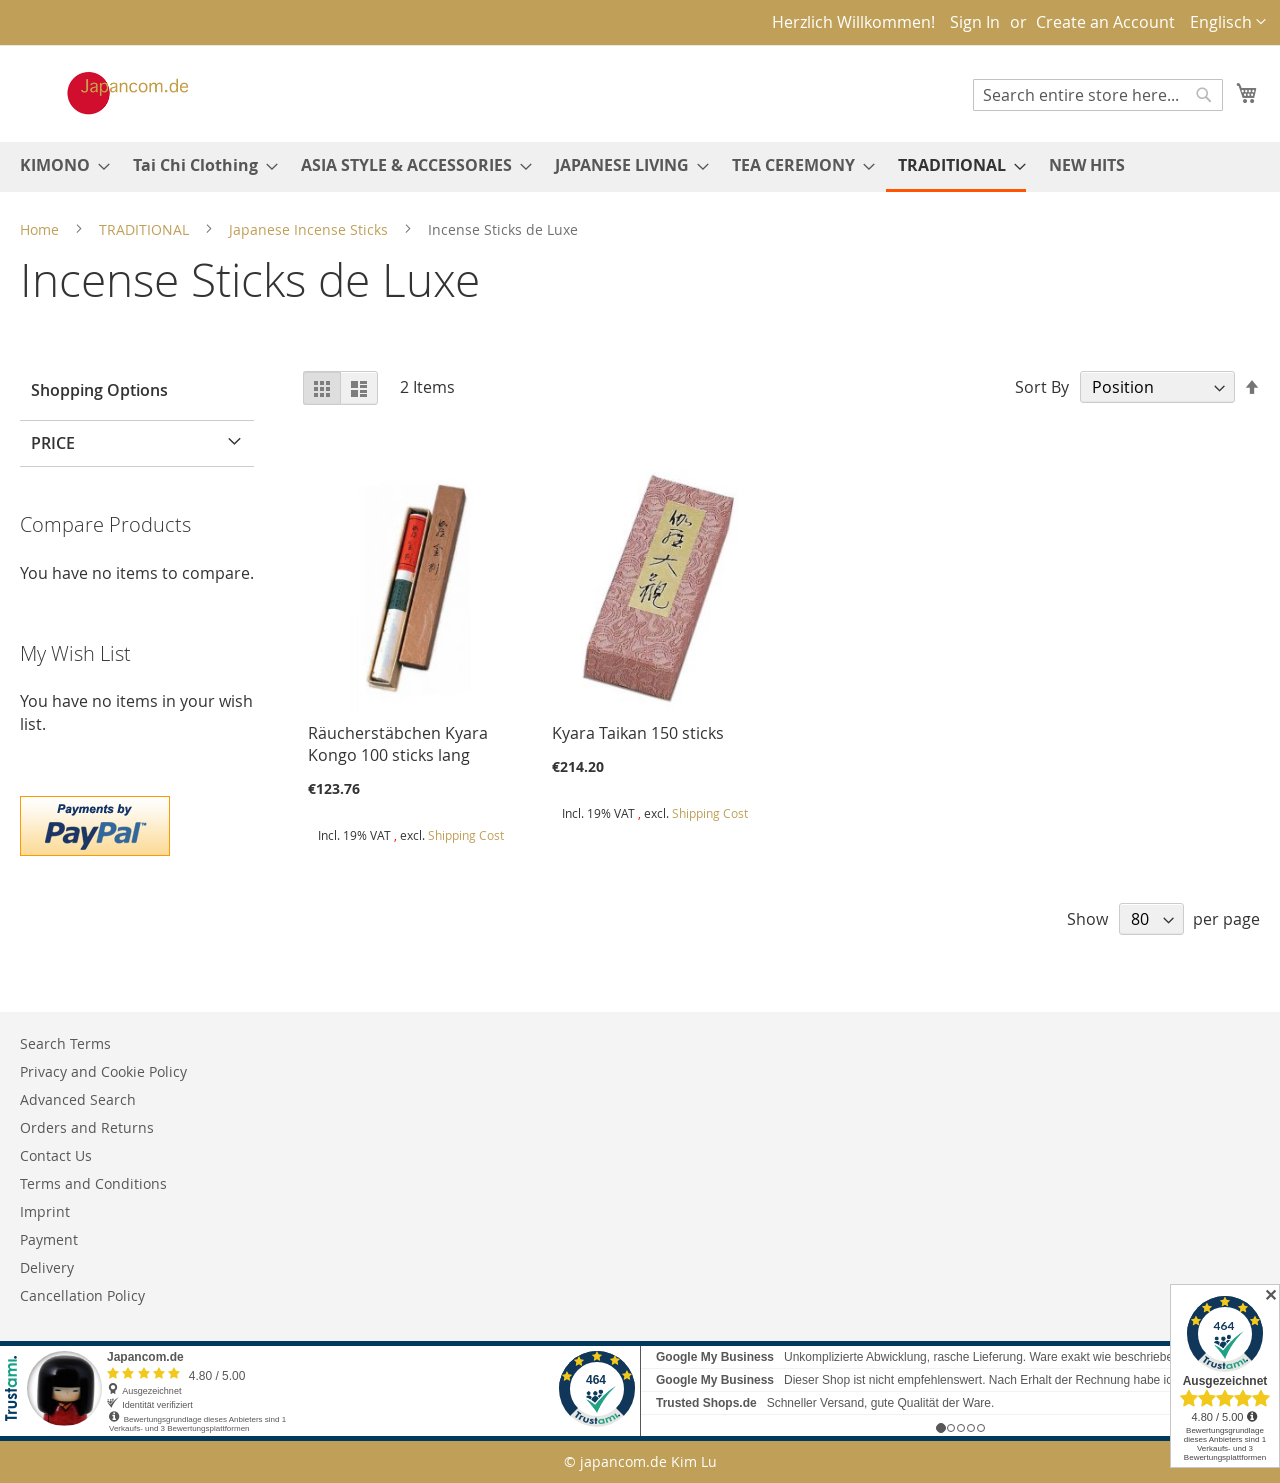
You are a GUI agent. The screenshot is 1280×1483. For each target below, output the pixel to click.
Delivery (47, 1267)
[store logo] (107, 93)
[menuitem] (59, 165)
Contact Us (56, 1155)
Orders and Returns (87, 1127)
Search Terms (65, 1043)
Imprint (45, 1211)
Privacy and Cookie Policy (103, 1071)
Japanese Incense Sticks (310, 229)
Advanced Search (78, 1099)
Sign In (975, 22)
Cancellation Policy (82, 1295)
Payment (49, 1239)
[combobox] (1098, 95)
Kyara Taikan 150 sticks (638, 733)
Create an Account (1105, 22)
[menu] (640, 167)
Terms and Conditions (93, 1183)
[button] (1228, 22)
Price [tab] (53, 443)
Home (41, 229)
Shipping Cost (466, 835)
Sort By (1042, 387)
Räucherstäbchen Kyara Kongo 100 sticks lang (398, 744)
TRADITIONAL (146, 229)
